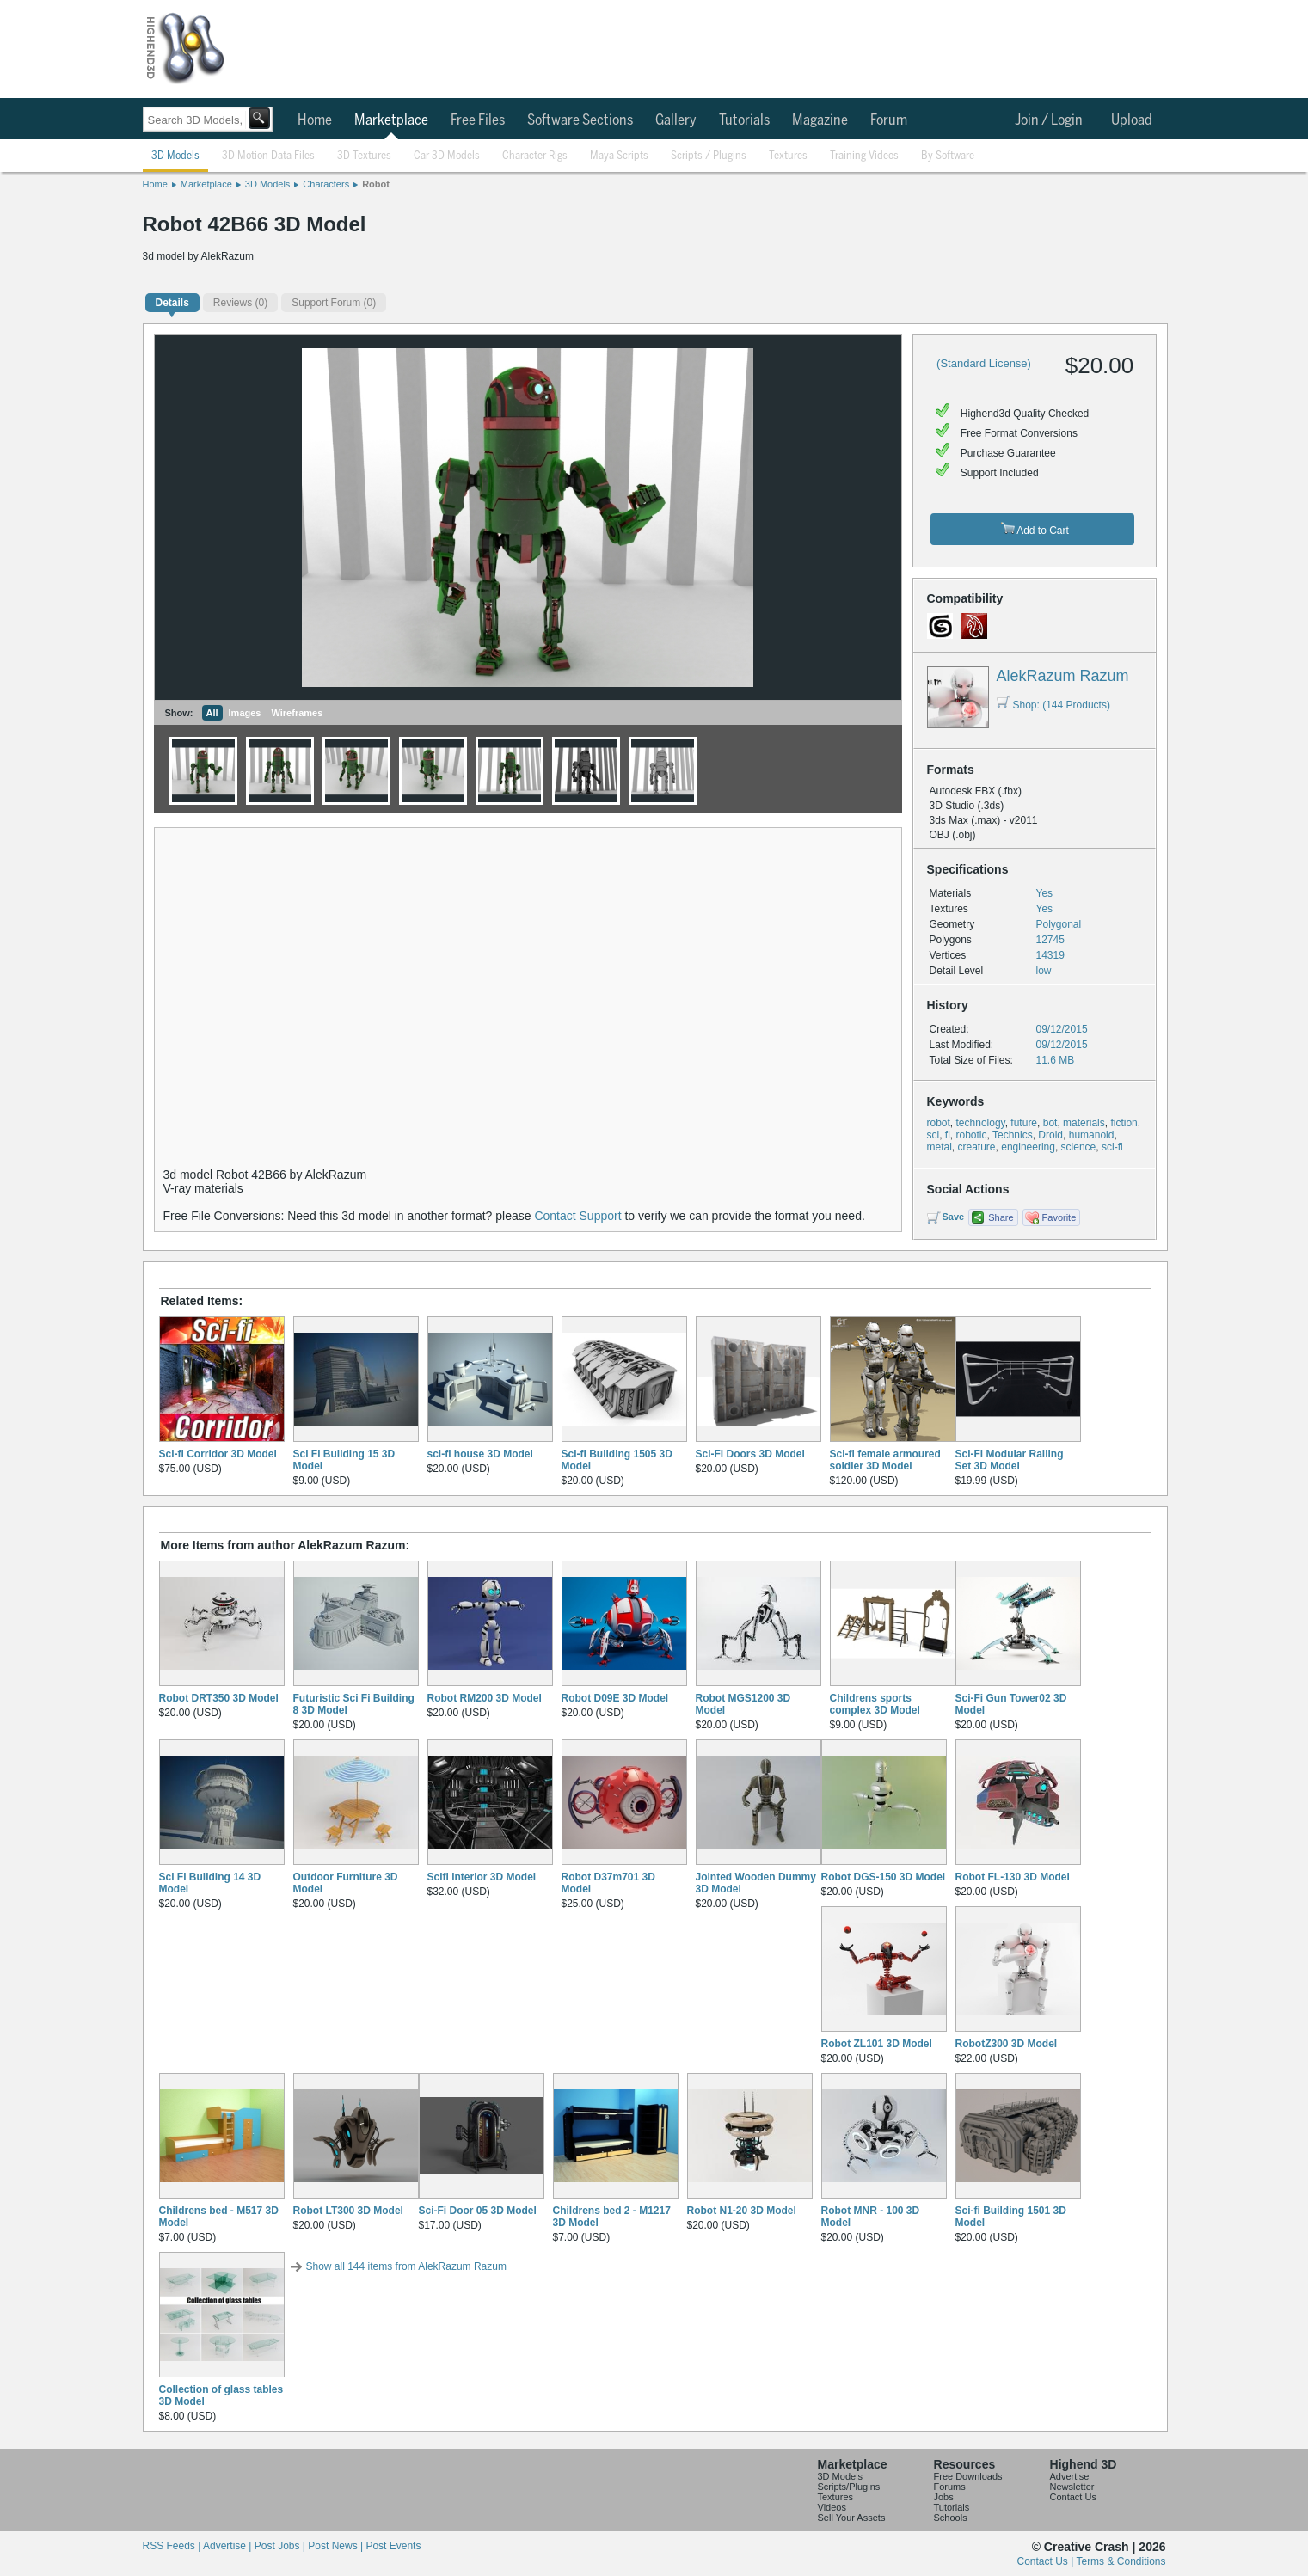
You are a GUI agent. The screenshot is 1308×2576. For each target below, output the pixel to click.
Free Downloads (968, 2476)
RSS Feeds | (173, 2546)
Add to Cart (1035, 529)
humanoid (1092, 1135)
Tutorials (744, 120)
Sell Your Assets (852, 2517)
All (212, 713)
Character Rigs (535, 156)
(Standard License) (983, 363)
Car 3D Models (447, 156)
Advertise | (229, 2546)
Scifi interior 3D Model (482, 1877)
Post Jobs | (281, 2546)
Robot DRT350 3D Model (219, 1698)
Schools (950, 2517)
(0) (240, 303)
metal (939, 1147)
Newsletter (1072, 2486)
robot (938, 1123)
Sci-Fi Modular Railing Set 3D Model (1009, 1460)
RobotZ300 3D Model (1006, 2044)
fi (947, 1135)
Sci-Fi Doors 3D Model (750, 1454)
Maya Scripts (619, 156)
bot (1050, 1123)
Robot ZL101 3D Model (876, 2044)
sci (933, 1135)
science (1078, 1147)
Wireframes (296, 713)
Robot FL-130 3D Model (1012, 1877)
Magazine (820, 120)
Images (245, 713)
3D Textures (364, 156)
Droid (1050, 1135)
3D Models (175, 156)
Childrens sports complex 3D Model (875, 1704)
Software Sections (580, 120)
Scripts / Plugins (708, 156)
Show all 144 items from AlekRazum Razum (406, 2266)
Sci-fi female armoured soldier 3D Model (885, 1460)
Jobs (944, 2497)
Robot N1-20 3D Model (741, 2211)
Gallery (676, 120)
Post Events (393, 2546)
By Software (947, 156)
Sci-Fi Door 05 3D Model (478, 2211)
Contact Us (1073, 2497)
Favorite (1059, 1217)
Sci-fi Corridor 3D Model (218, 1454)
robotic (971, 1135)
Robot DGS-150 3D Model (883, 1877)
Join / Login (1049, 120)
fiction (1123, 1123)
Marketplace (391, 120)
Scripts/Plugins (849, 2486)
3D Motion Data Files (268, 156)
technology (980, 1123)
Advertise (1070, 2476)
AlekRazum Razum (1063, 675)
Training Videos (864, 156)
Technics (1012, 1135)
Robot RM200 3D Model (484, 1698)
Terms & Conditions (1120, 2561)
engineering (1028, 1147)
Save (954, 1216)
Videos (832, 2507)
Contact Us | (1047, 2561)
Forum (888, 120)
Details (172, 303)
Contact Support (577, 1216)
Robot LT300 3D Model (348, 2211)
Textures (788, 156)
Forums (950, 2486)
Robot (376, 184)
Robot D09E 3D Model (615, 1698)
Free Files (478, 120)
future (1023, 1123)
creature (977, 1147)
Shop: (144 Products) (1053, 705)
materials (1084, 1123)
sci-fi (1112, 1147)
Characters (326, 184)
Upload (1131, 120)
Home (315, 120)
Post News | (336, 2546)
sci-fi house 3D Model (480, 1454)
